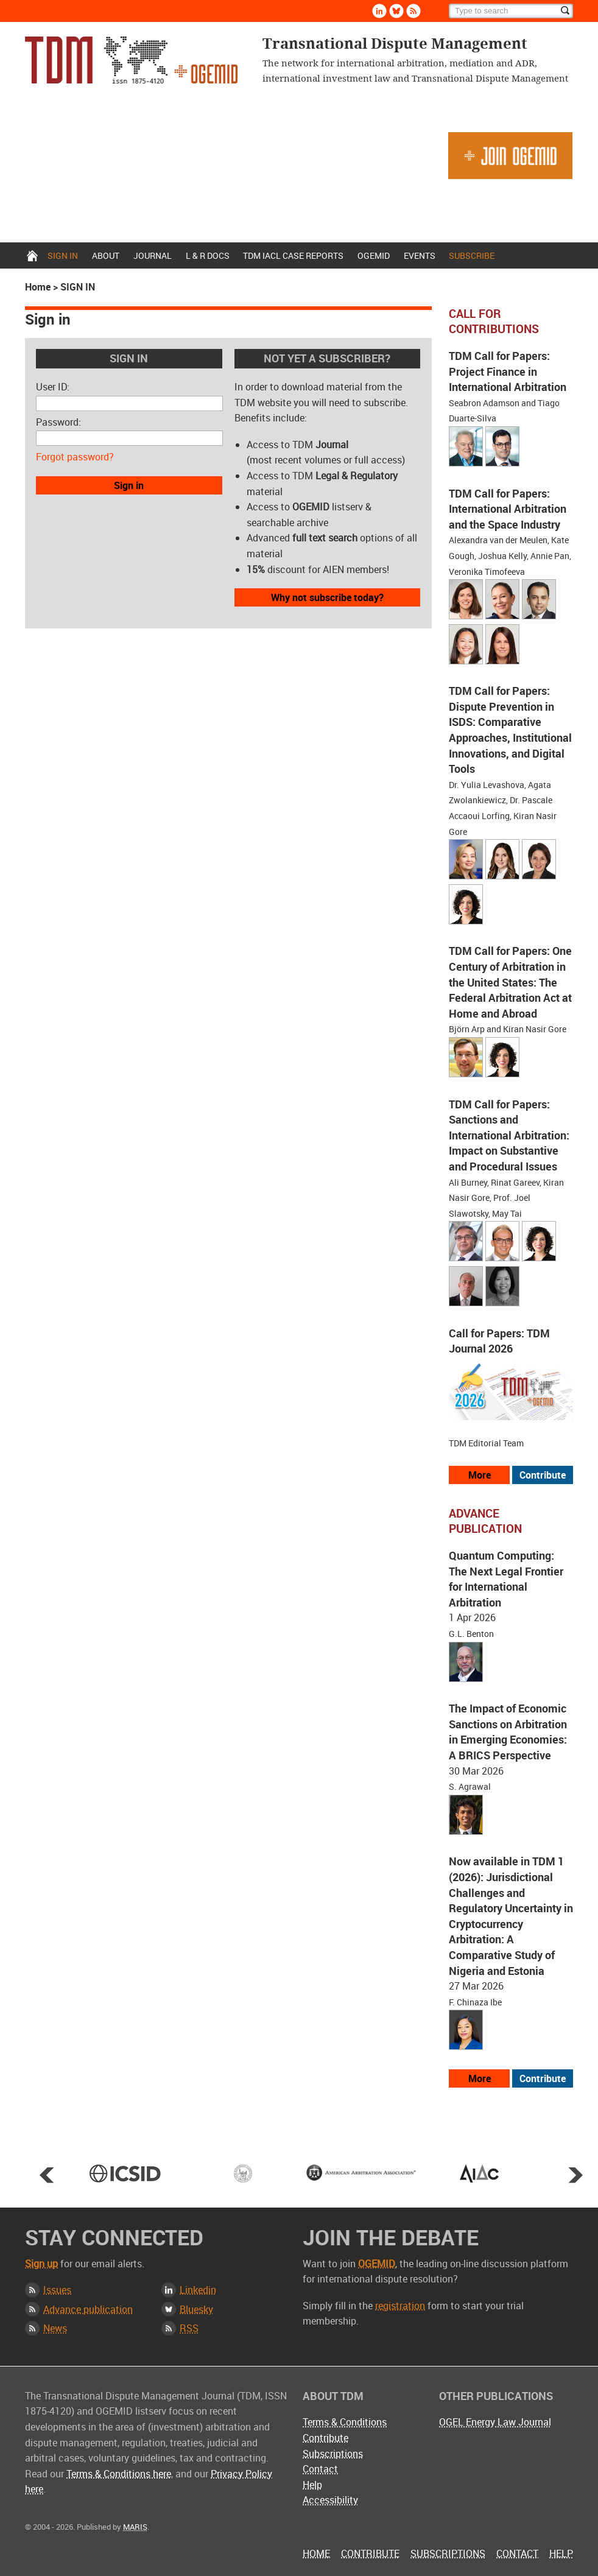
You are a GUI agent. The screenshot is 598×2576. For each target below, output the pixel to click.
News (55, 2328)
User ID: (52, 386)
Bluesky (196, 2309)
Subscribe (471, 255)
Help (312, 2484)
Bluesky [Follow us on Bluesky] (396, 11)
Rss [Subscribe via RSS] (413, 11)
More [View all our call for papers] (479, 1475)
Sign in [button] (129, 485)
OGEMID (373, 255)
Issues (57, 2289)
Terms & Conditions (345, 2422)
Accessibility (330, 2500)
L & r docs (208, 255)
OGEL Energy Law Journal (495, 2422)
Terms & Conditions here (118, 2473)
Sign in (62, 255)
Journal (152, 255)
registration (400, 2305)
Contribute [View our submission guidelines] (542, 1475)
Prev (47, 2174)
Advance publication (88, 2309)
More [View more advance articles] (479, 2078)
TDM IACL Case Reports (293, 255)
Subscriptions (333, 2453)
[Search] (511, 11)
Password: (58, 422)
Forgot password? (75, 456)
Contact (320, 2469)
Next (575, 2174)
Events (419, 255)
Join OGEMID (510, 155)
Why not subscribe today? (327, 597)
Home (32, 255)
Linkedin (198, 2289)
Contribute (325, 2437)
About (105, 255)
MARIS (135, 2526)
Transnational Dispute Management (131, 60)
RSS (189, 2328)
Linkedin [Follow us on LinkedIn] (379, 11)
